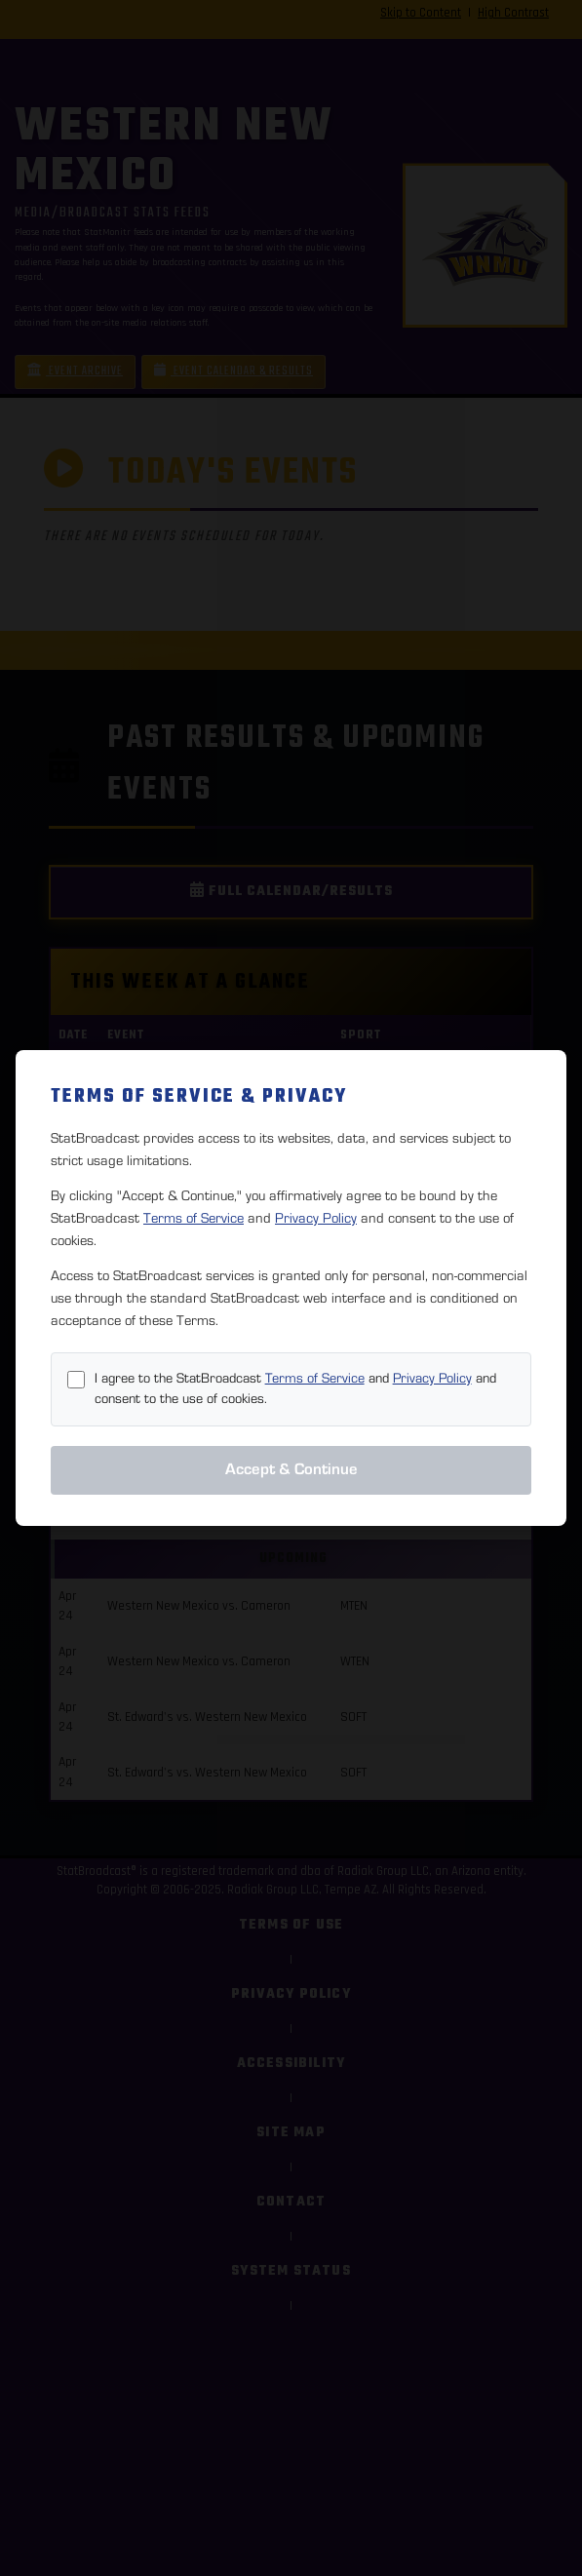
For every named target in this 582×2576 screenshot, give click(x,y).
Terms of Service (193, 1218)
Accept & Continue (291, 1469)
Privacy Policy (316, 1218)
